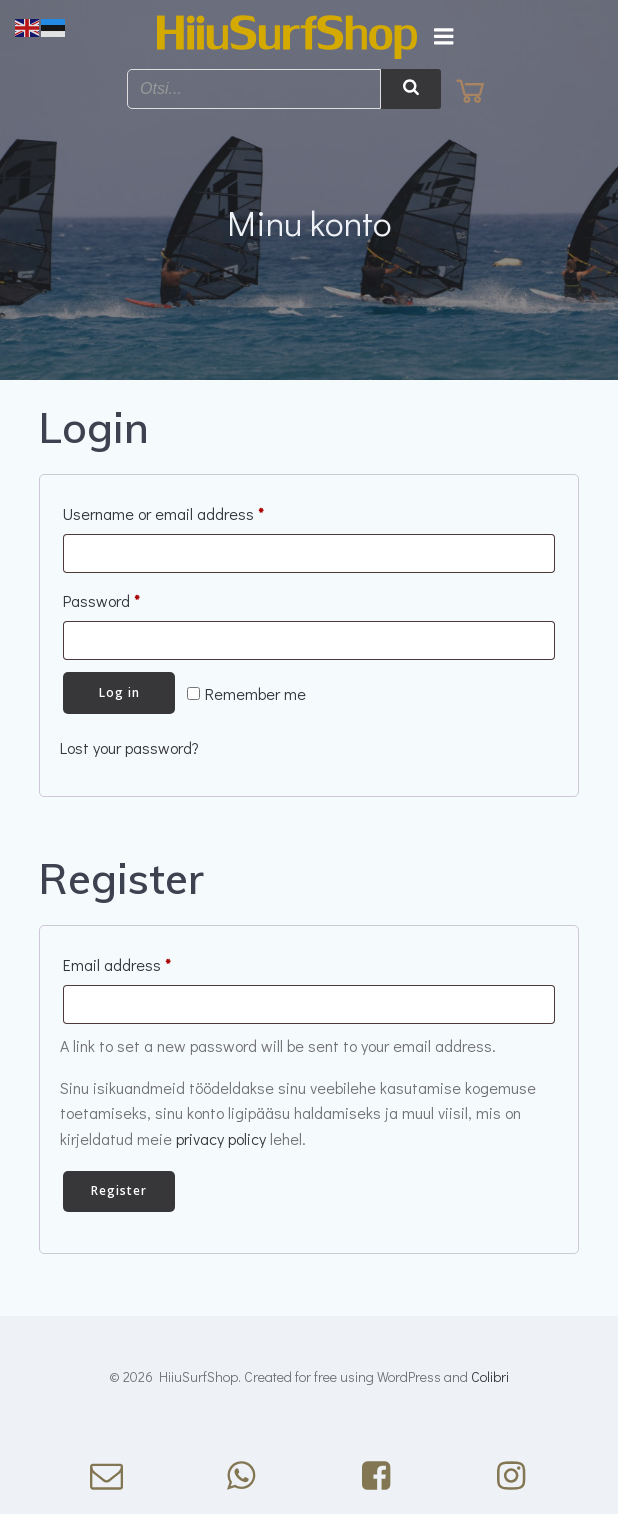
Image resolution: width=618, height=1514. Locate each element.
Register (119, 1190)
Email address (147, 962)
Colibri (490, 1376)
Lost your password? (129, 747)
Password (132, 598)
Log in (119, 692)
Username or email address (194, 511)
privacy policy (221, 1138)
